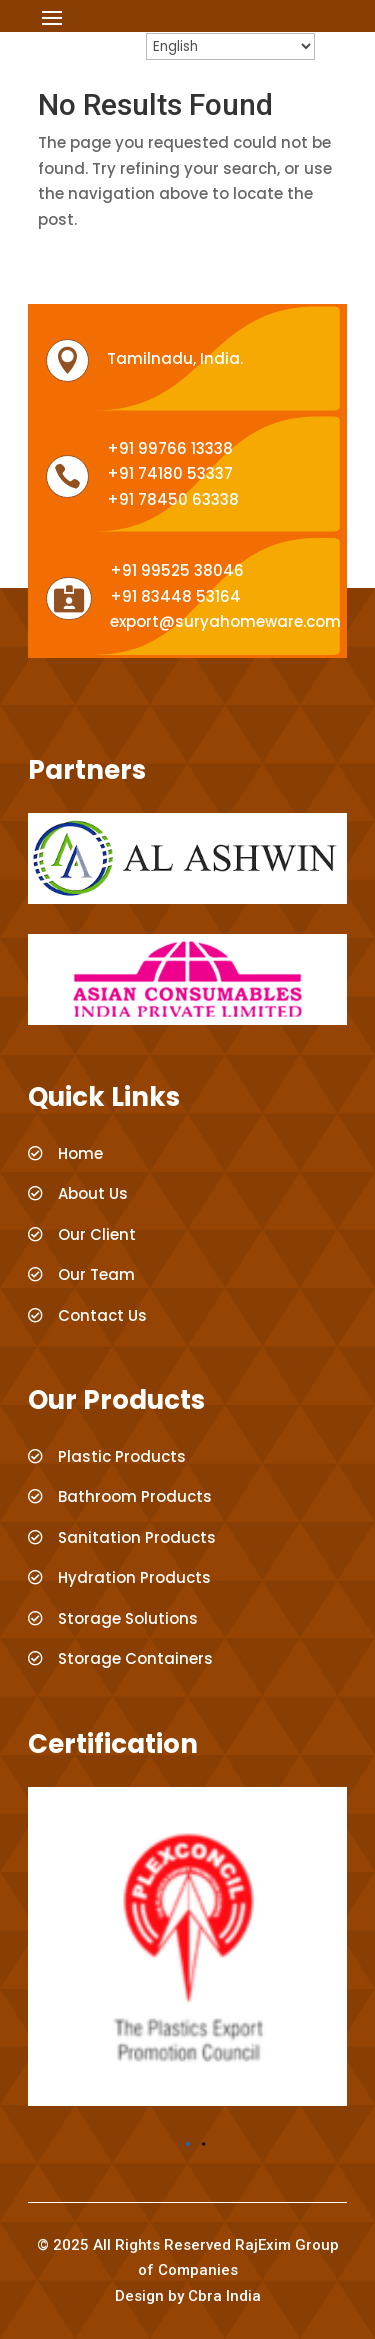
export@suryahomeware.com (225, 621)
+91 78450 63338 (173, 499)
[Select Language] (230, 46)
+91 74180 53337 (170, 473)
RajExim (263, 2245)
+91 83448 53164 (175, 596)
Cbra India (224, 2296)
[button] (188, 2144)
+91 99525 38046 (177, 570)
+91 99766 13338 (170, 448)
